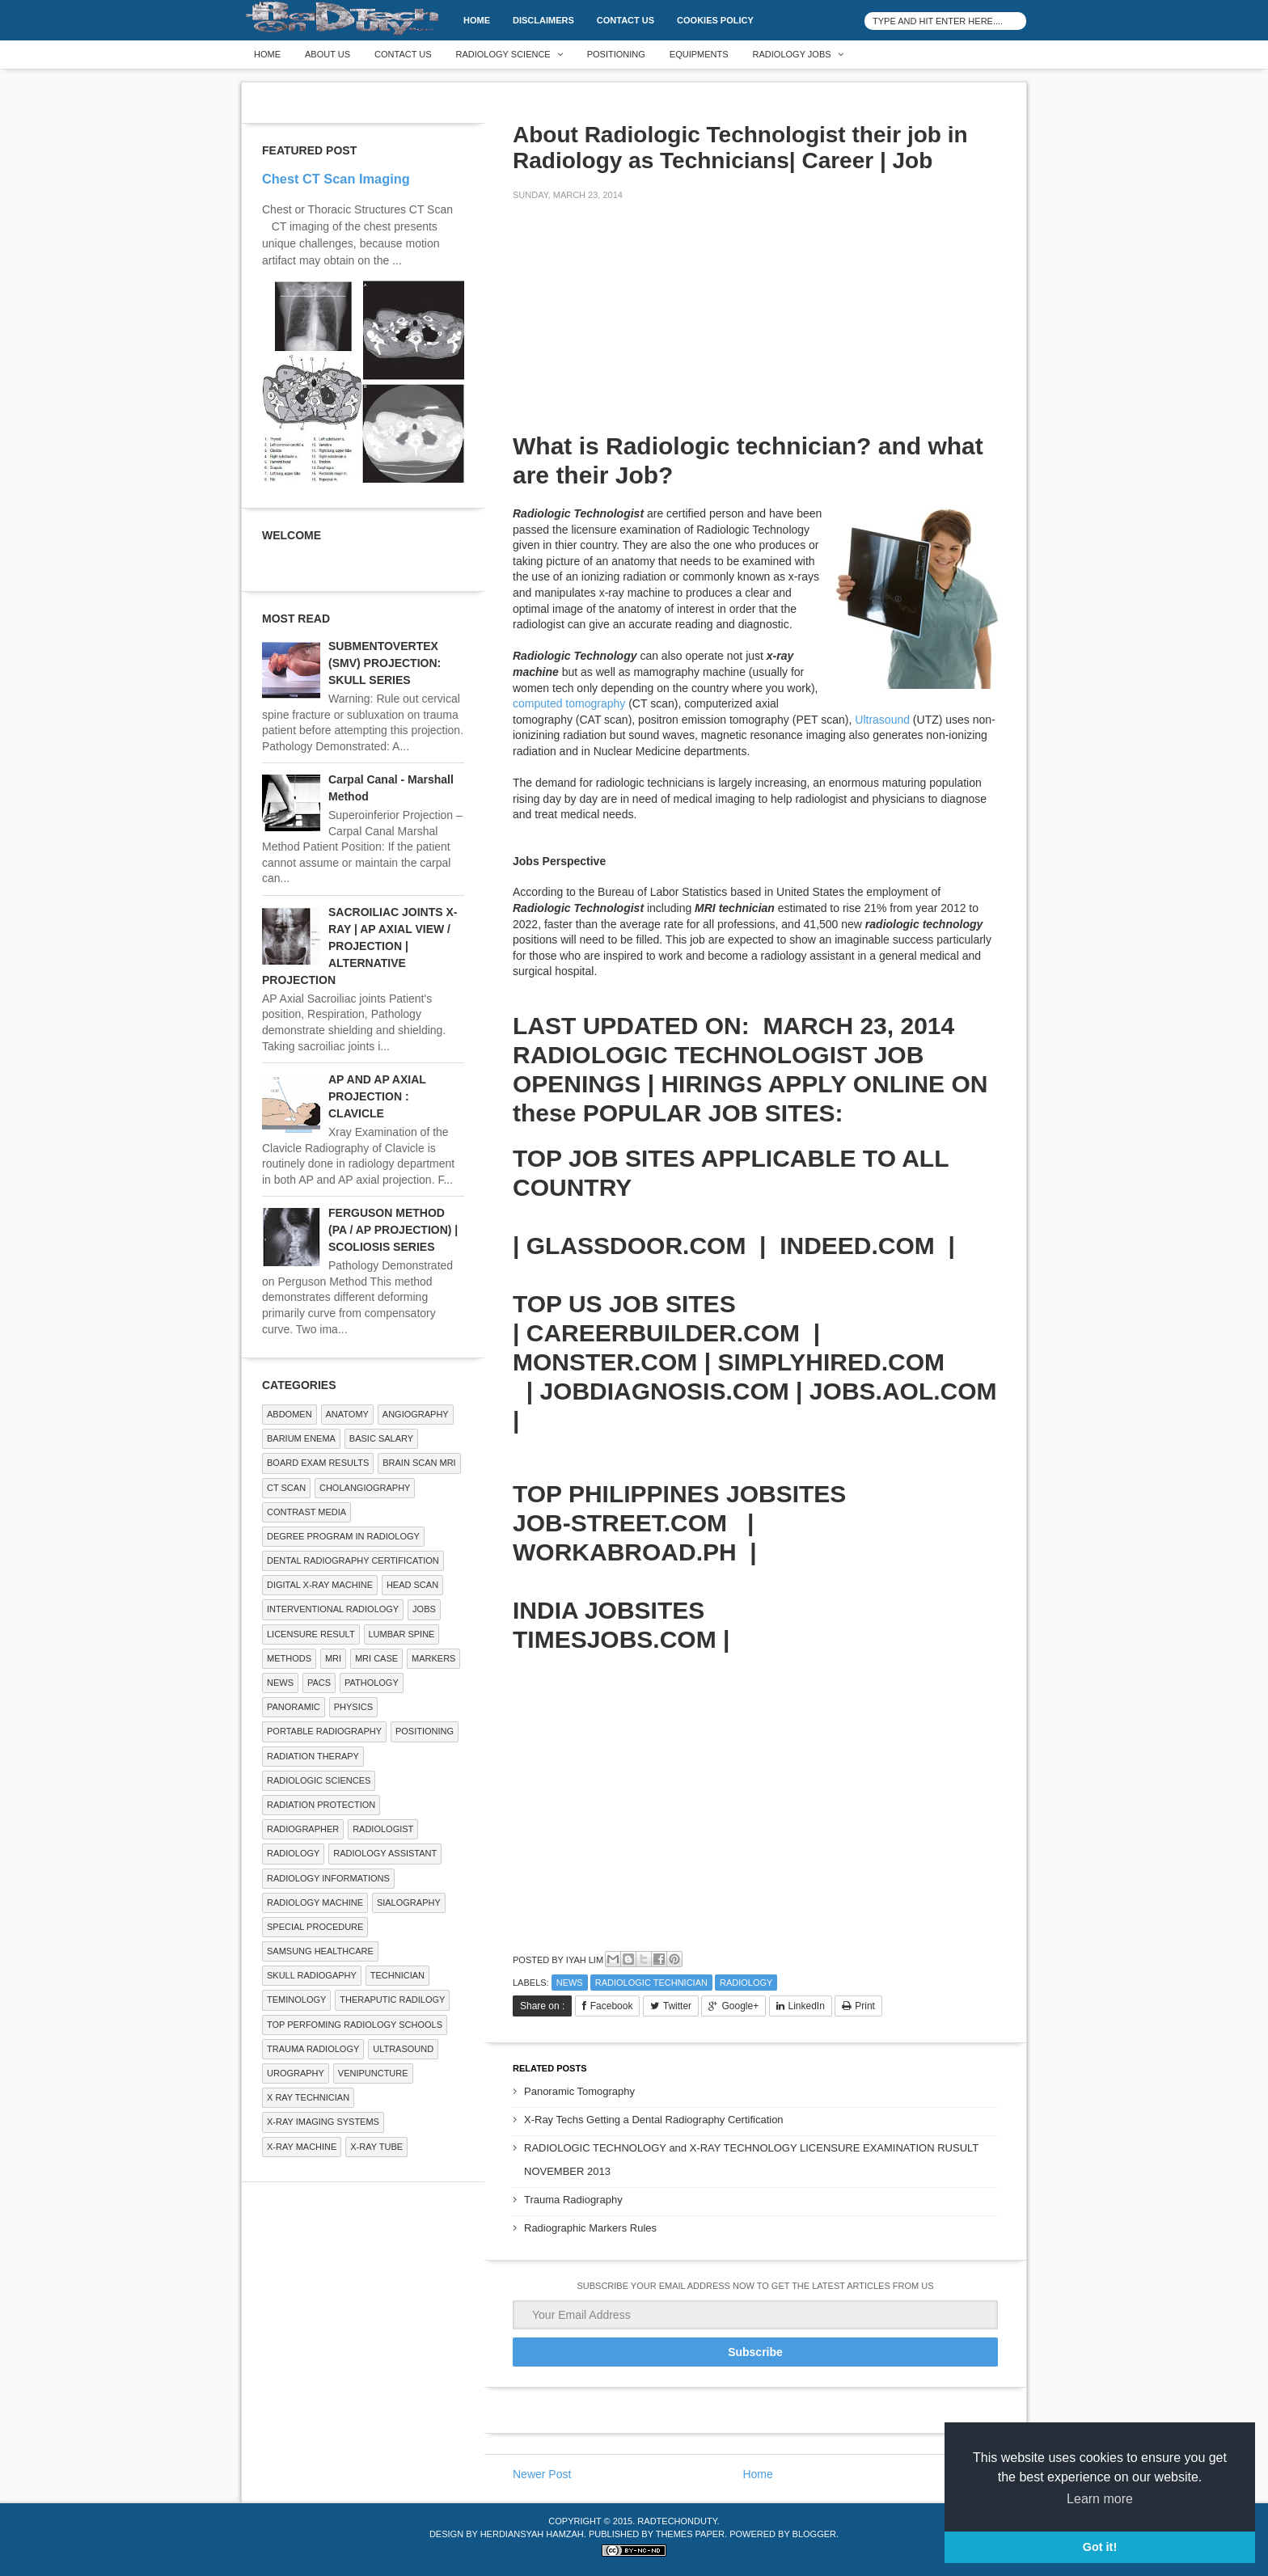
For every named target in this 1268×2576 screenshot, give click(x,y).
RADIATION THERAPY (313, 1756)
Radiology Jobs (792, 54)
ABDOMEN (289, 1414)
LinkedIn (806, 2006)
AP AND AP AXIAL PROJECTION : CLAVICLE (377, 1096)
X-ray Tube (376, 2147)
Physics (353, 1707)
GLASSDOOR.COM (636, 1245)
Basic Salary (381, 1438)
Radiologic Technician (651, 1982)
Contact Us (625, 20)
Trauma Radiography (573, 2200)
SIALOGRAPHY (409, 1902)
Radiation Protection (321, 1805)
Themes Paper (690, 2534)
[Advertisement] (634, 327)
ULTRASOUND (403, 2049)
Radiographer (303, 1829)
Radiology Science (503, 54)
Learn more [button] (1100, 2499)
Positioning (616, 54)
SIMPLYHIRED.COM (831, 1362)
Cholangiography (364, 1488)
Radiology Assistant (385, 1853)
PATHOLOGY (371, 1682)
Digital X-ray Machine (320, 1585)
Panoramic (293, 1707)
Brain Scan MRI (419, 1462)
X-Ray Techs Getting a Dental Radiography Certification (654, 2120)
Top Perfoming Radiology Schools (354, 2024)
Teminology (296, 1999)
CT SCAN (286, 1488)
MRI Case (376, 1658)
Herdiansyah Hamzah (532, 2534)
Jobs (424, 1609)
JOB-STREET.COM (620, 1523)
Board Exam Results (318, 1462)
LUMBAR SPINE (402, 1634)
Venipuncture (373, 2073)
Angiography (416, 1414)
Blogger (814, 2534)
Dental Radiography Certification (353, 1560)
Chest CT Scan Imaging (336, 178)
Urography (295, 2073)
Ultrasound (882, 719)
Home (476, 20)
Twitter (677, 2006)
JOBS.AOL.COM (903, 1391)
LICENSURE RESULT (311, 1634)
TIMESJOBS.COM (614, 1639)
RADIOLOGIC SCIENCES (318, 1780)
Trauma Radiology (313, 2049)
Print (865, 2006)
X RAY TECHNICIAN (308, 2097)
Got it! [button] (1100, 2546)
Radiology (746, 1982)
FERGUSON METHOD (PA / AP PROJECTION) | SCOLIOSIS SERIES (393, 1229)
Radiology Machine (315, 1902)
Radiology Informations (328, 1878)
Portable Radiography (324, 1731)
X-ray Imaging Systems (323, 2121)
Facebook (611, 2006)
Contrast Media (306, 1512)
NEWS (569, 1982)
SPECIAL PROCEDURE (315, 1927)
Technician (397, 1975)
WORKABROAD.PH (625, 1552)
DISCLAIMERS (543, 20)
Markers (433, 1658)
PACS (319, 1682)
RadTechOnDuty (676, 2521)
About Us (327, 54)
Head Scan (412, 1585)
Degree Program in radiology (343, 1536)
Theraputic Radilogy (392, 1999)
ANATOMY (347, 1414)
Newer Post (542, 2474)
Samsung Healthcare (320, 1951)
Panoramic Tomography (579, 2091)
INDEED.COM (857, 1245)
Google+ (740, 2006)
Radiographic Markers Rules (590, 2228)
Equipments (699, 54)
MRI (333, 1658)
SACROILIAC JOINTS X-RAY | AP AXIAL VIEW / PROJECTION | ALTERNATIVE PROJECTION (359, 946)
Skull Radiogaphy (312, 1975)
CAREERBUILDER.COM (663, 1333)
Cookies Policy (715, 20)
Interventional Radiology (333, 1609)
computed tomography (569, 703)
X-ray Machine (301, 2147)
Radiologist (383, 1829)
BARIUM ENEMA (301, 1438)
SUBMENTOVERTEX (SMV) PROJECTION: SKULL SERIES (384, 663)
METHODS (289, 1658)
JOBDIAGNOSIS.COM (663, 1391)
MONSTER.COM (605, 1362)
